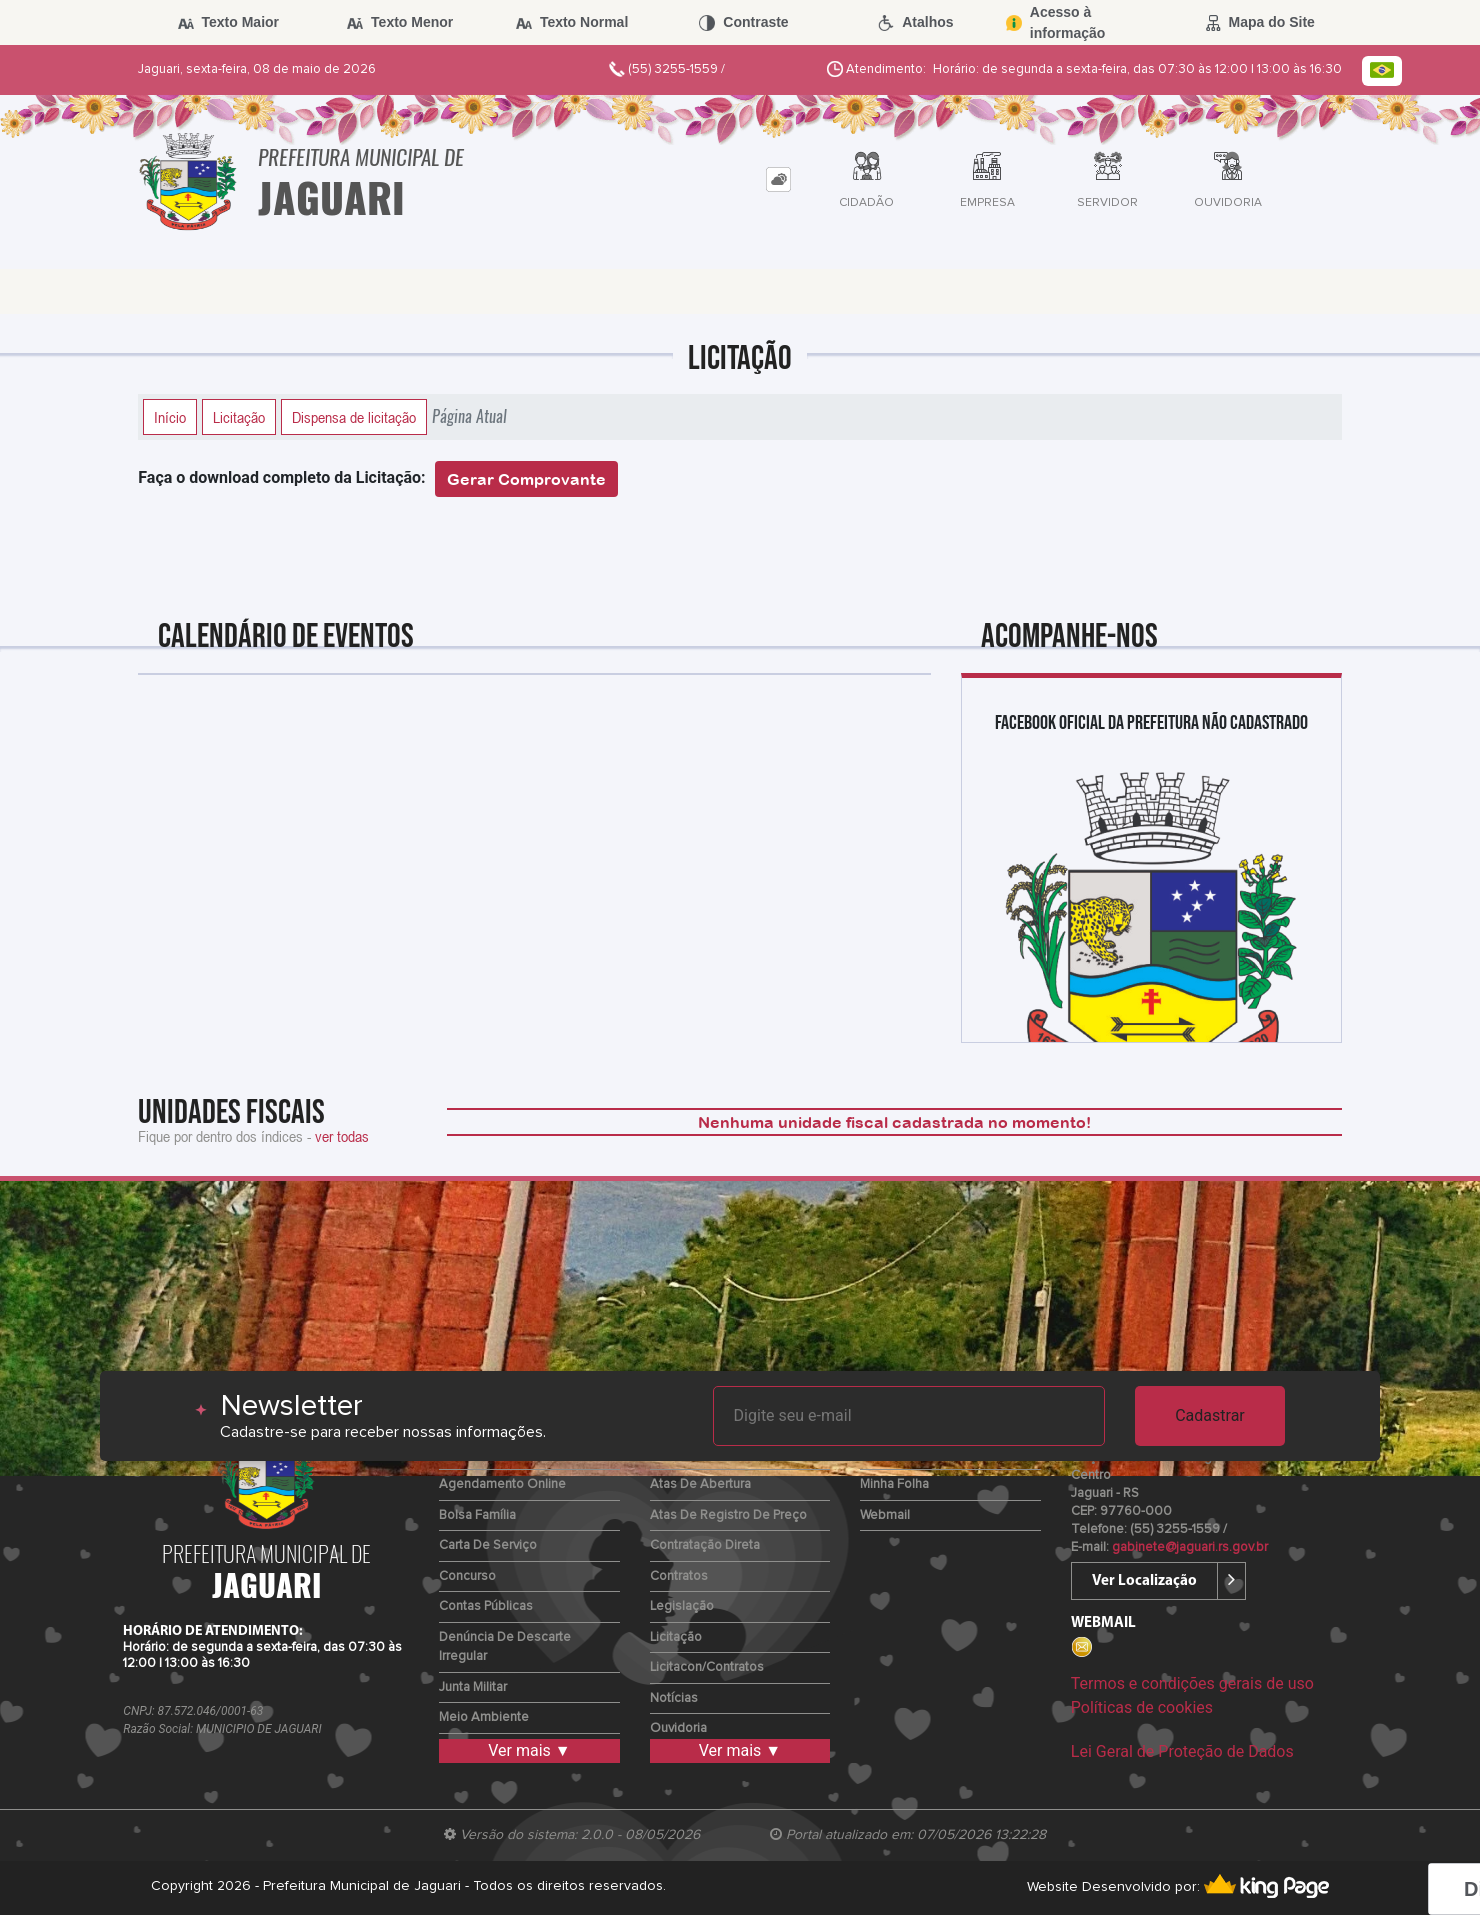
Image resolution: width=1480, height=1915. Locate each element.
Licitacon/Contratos (707, 1667)
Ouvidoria (678, 1728)
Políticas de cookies (1142, 1707)
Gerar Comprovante (526, 479)
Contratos (679, 1576)
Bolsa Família (477, 1515)
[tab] (778, 179)
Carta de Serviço (488, 1545)
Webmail (885, 1515)
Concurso (467, 1576)
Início (170, 417)
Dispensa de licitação (354, 417)
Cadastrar (1210, 1415)
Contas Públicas (486, 1606)
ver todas (342, 1136)
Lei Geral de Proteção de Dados (1182, 1751)
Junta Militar (473, 1687)
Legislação (682, 1606)
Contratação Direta (705, 1545)
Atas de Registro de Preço (728, 1515)
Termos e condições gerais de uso (1192, 1683)
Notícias (674, 1698)
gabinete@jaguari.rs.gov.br (1190, 1547)
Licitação (239, 417)
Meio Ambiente (484, 1717)
